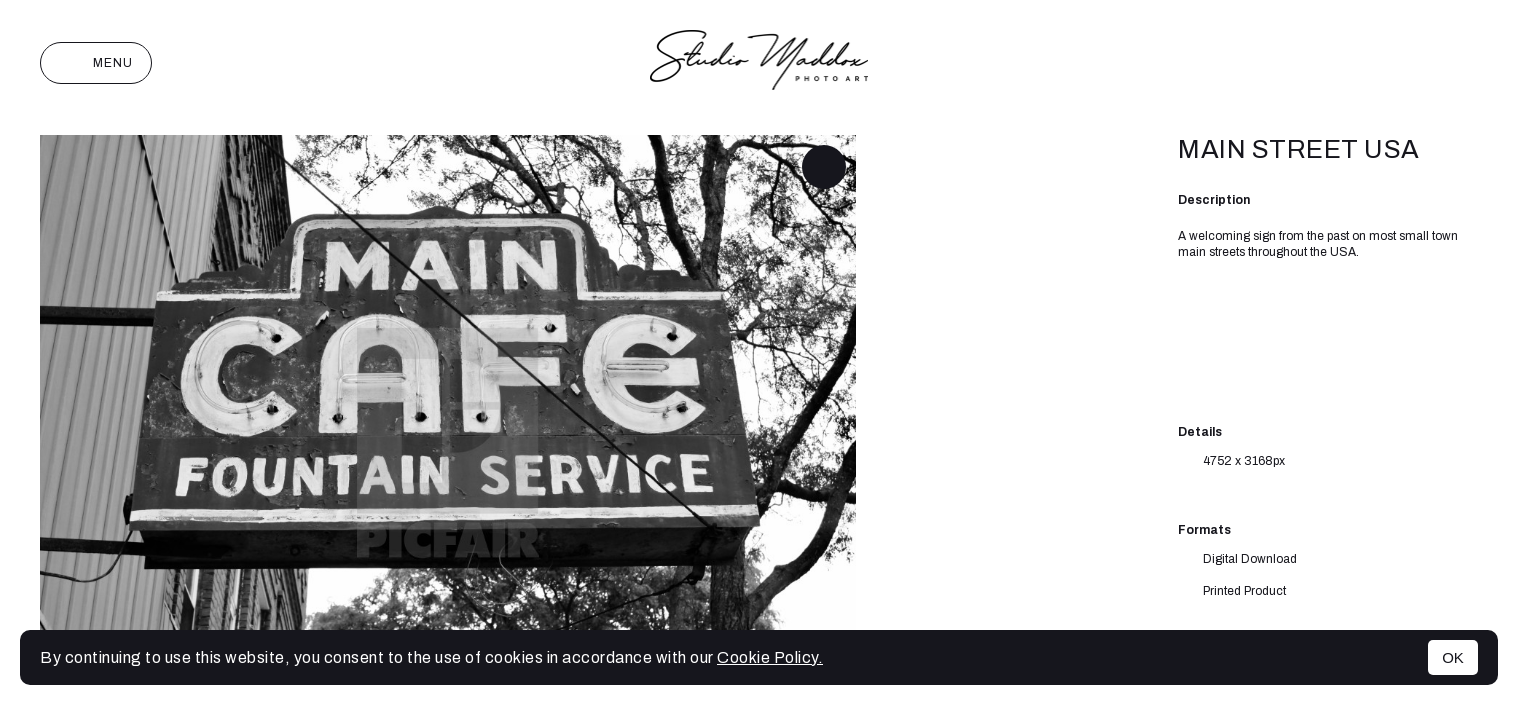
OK (1453, 657)
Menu (96, 63)
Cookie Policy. (770, 657)
